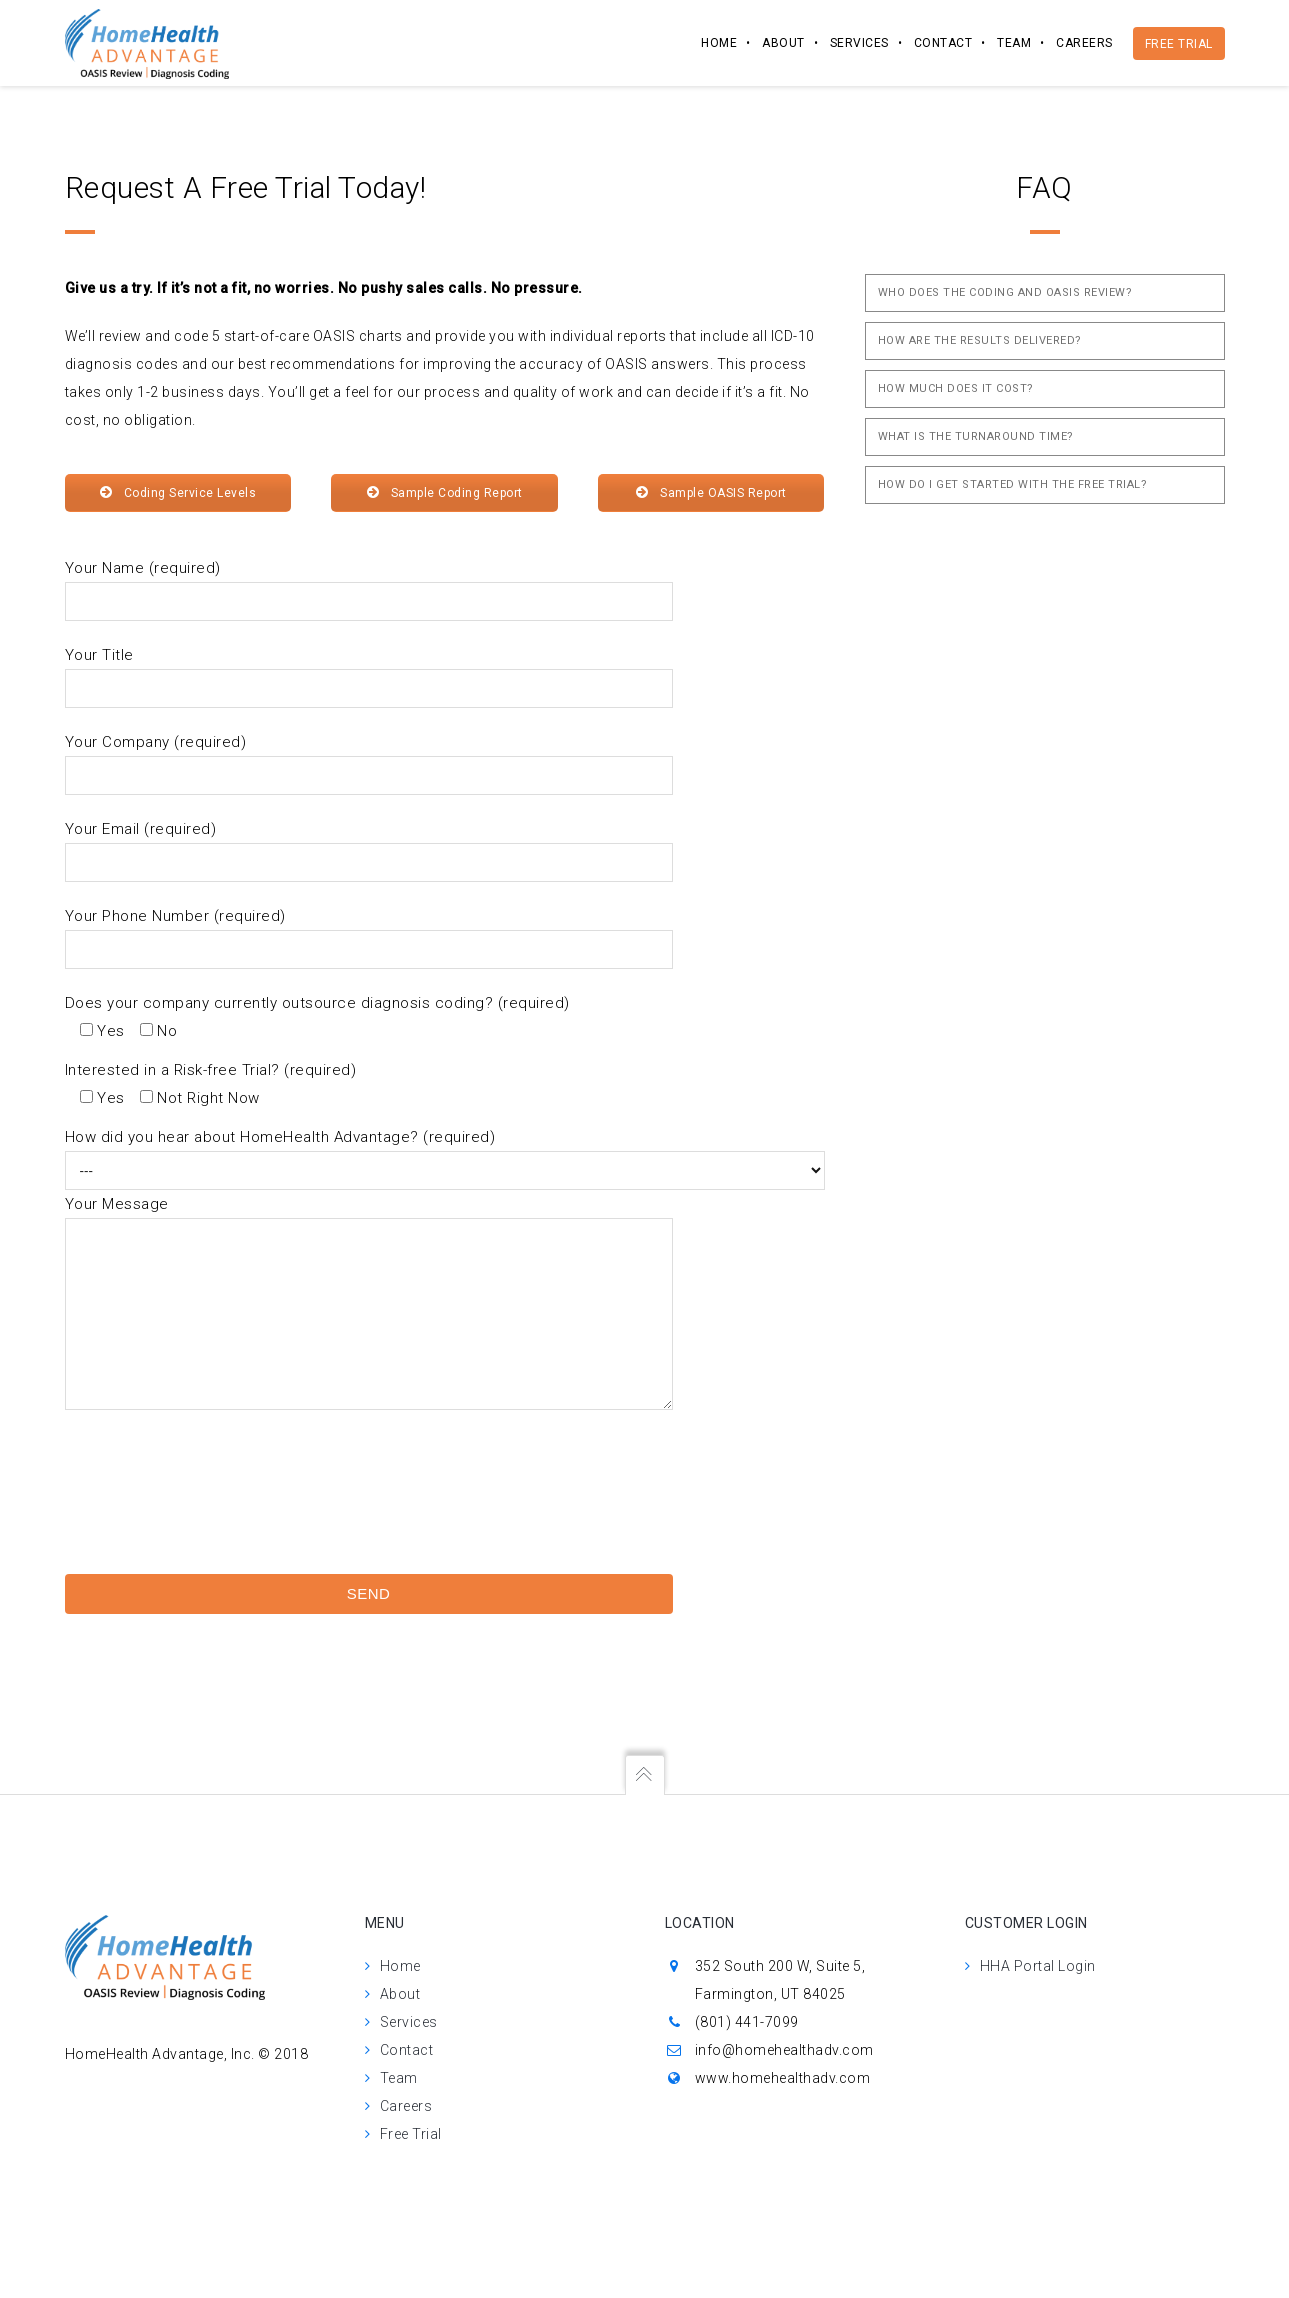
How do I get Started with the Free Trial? (1013, 484)
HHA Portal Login (1038, 1966)
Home (719, 43)
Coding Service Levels (177, 493)
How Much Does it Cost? (956, 388)
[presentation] (147, 1532)
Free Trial (1179, 44)
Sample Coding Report (444, 493)
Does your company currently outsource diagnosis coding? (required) (317, 1003)
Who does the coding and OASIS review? (1005, 292)
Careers (1084, 43)
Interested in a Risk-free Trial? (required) (211, 1070)
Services (859, 43)
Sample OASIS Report (711, 493)
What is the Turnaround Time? (976, 436)
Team (1014, 43)
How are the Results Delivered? (980, 340)
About (783, 43)
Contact (943, 43)
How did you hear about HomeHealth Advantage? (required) (280, 1137)
